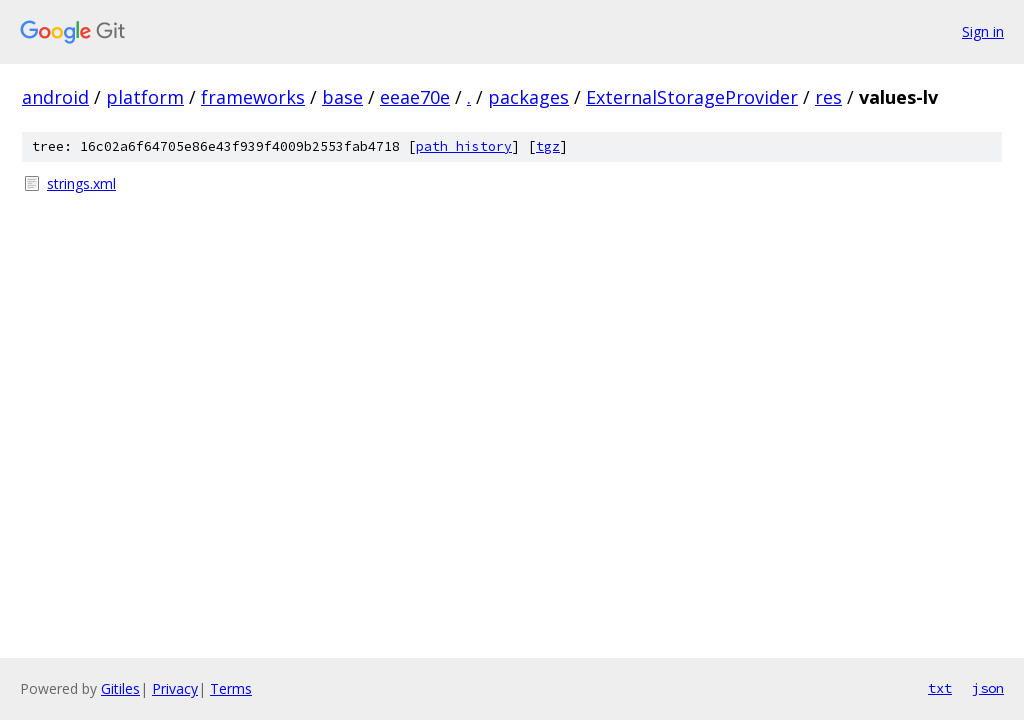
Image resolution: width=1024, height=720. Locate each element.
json (988, 688)
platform (145, 97)
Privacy (175, 688)
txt (940, 688)
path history (464, 146)
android (55, 97)
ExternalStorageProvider (692, 97)
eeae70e (415, 97)
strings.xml (81, 183)
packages (528, 97)
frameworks (253, 97)
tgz (548, 146)
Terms (231, 688)
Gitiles (120, 688)
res (828, 97)
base (342, 97)
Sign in (983, 31)
